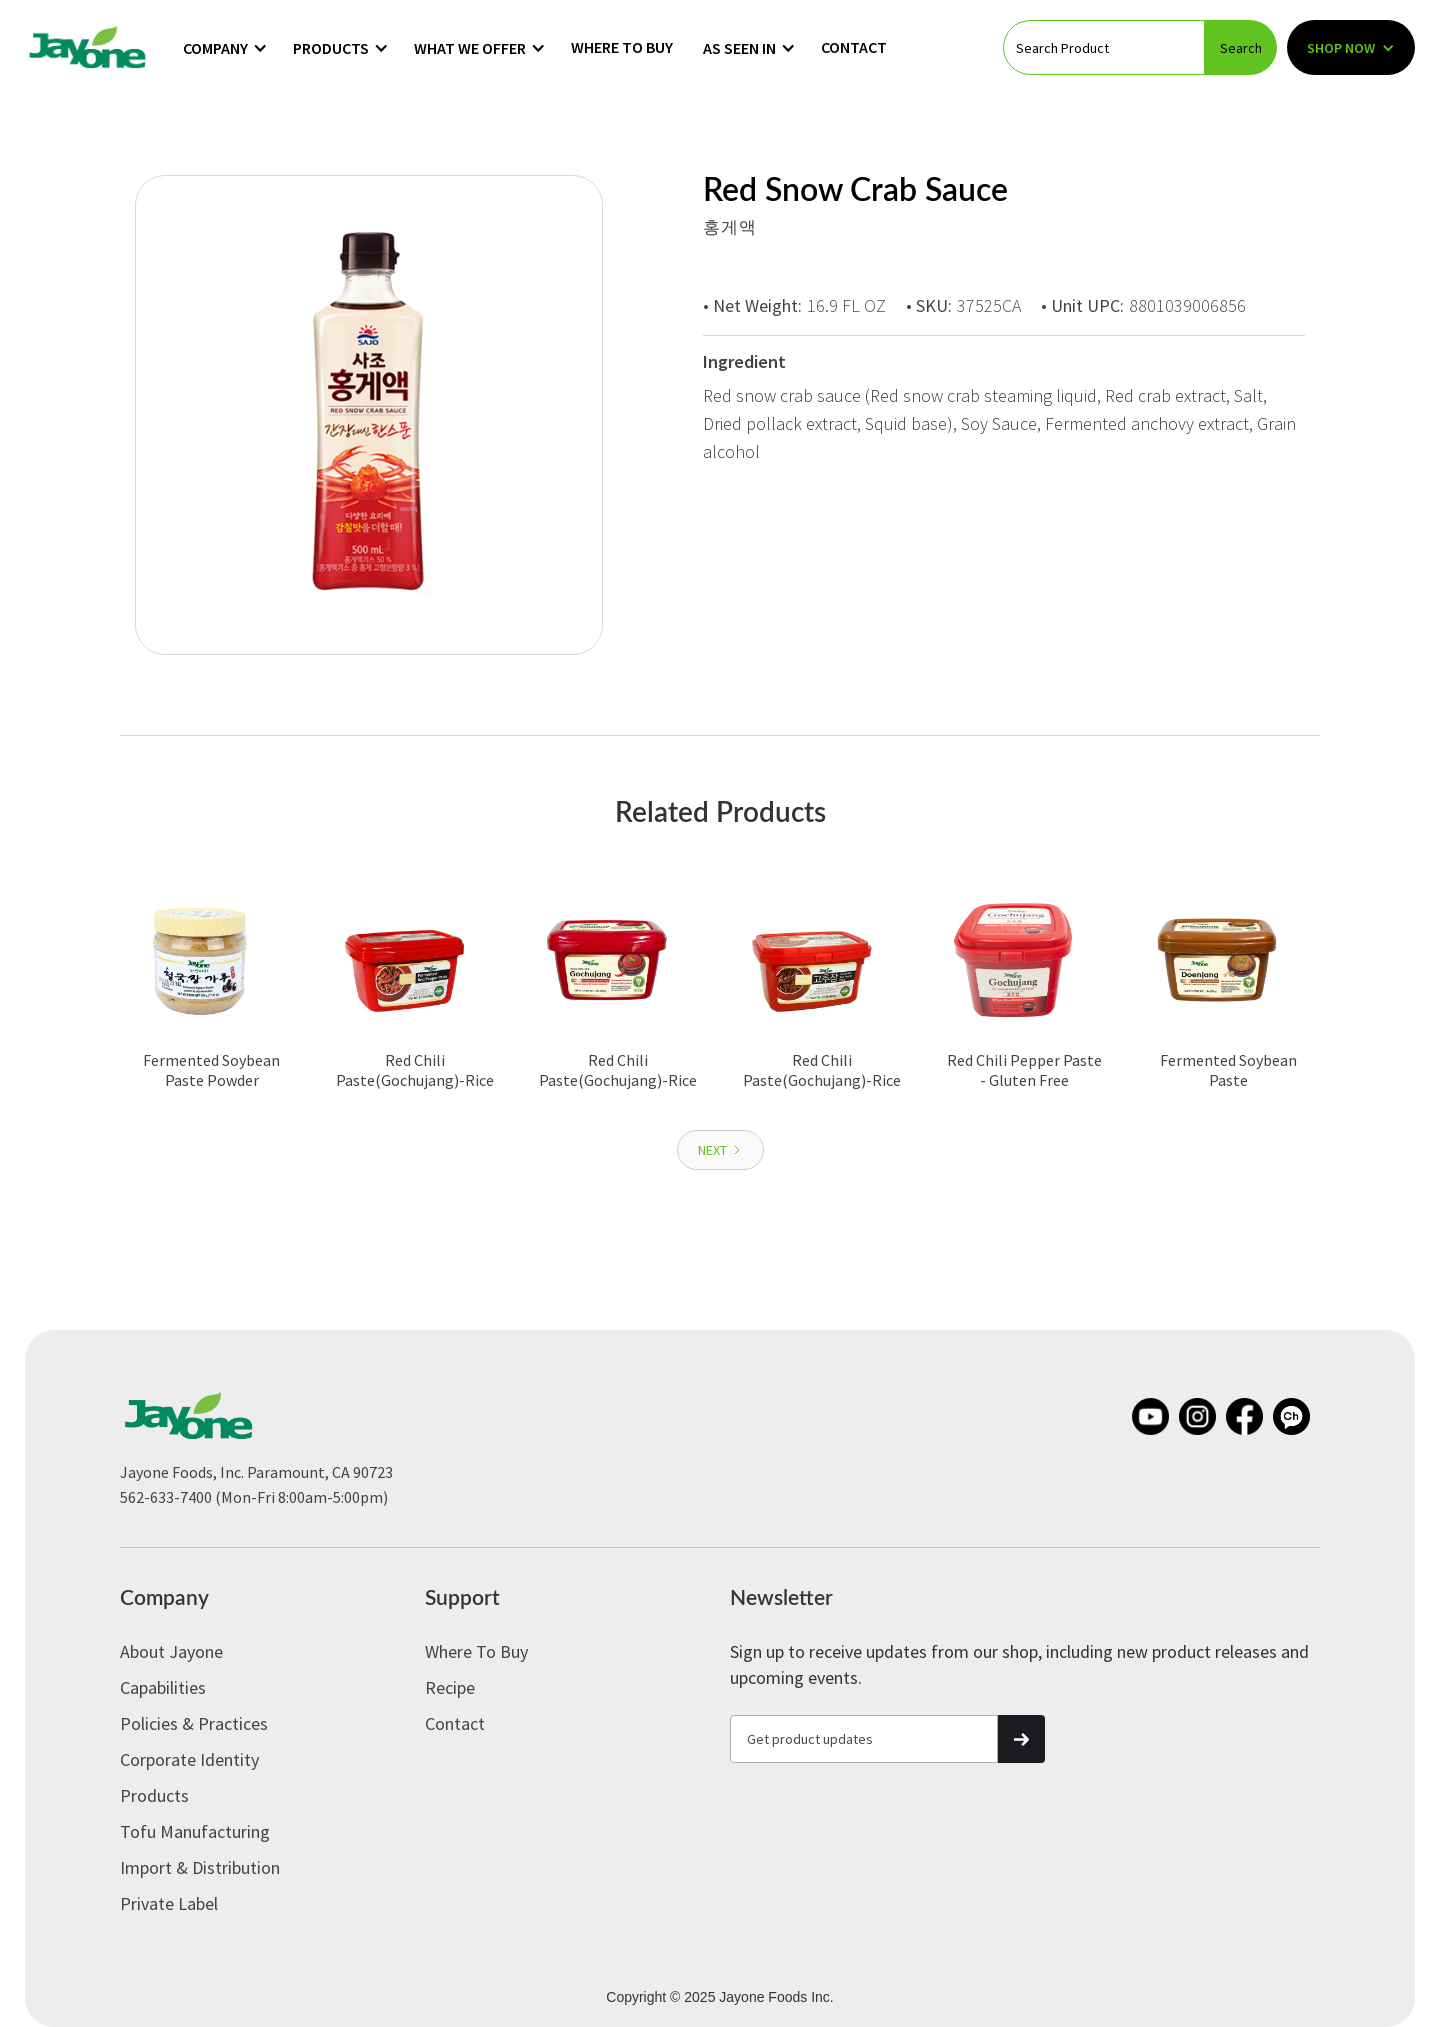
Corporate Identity (189, 1759)
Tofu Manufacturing (195, 1831)
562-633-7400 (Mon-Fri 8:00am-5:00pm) (254, 1497)
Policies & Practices (194, 1723)
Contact (854, 47)
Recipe (450, 1687)
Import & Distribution (200, 1867)
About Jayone (171, 1651)
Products (154, 1795)
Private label (169, 1903)
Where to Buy (622, 47)
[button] (225, 48)
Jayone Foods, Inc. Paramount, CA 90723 (256, 1472)
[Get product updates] (864, 1739)
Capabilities (163, 1687)
